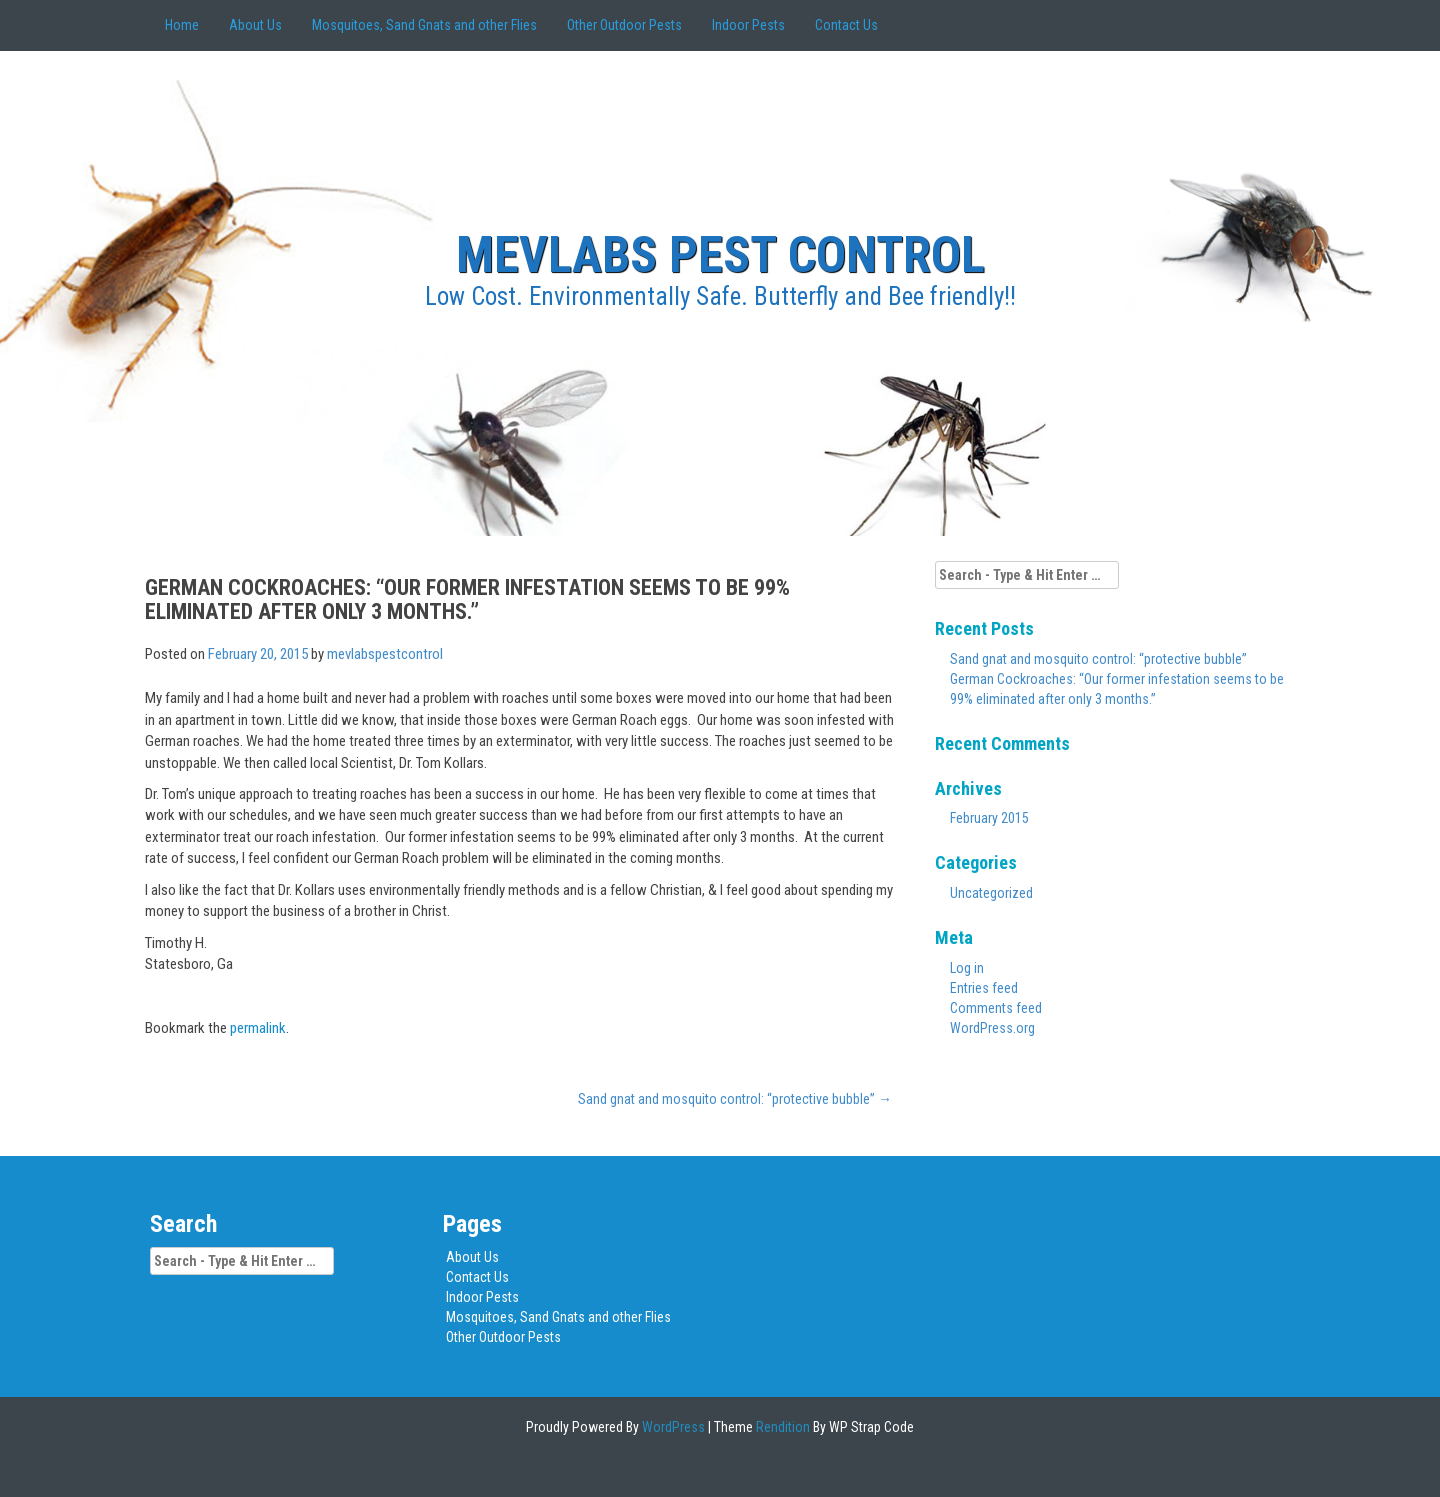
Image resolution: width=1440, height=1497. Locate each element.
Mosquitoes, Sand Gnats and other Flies (424, 25)
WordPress (672, 1427)
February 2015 (989, 818)
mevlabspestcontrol (385, 654)
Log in (967, 968)
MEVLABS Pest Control (720, 255)
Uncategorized (991, 893)
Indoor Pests (748, 25)
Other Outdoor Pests (624, 25)
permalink (258, 1028)
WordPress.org (992, 1028)
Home (182, 25)
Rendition (781, 1427)
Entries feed (984, 988)
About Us (255, 25)
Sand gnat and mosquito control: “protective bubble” (735, 1099)
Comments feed (996, 1008)
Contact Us (846, 25)
